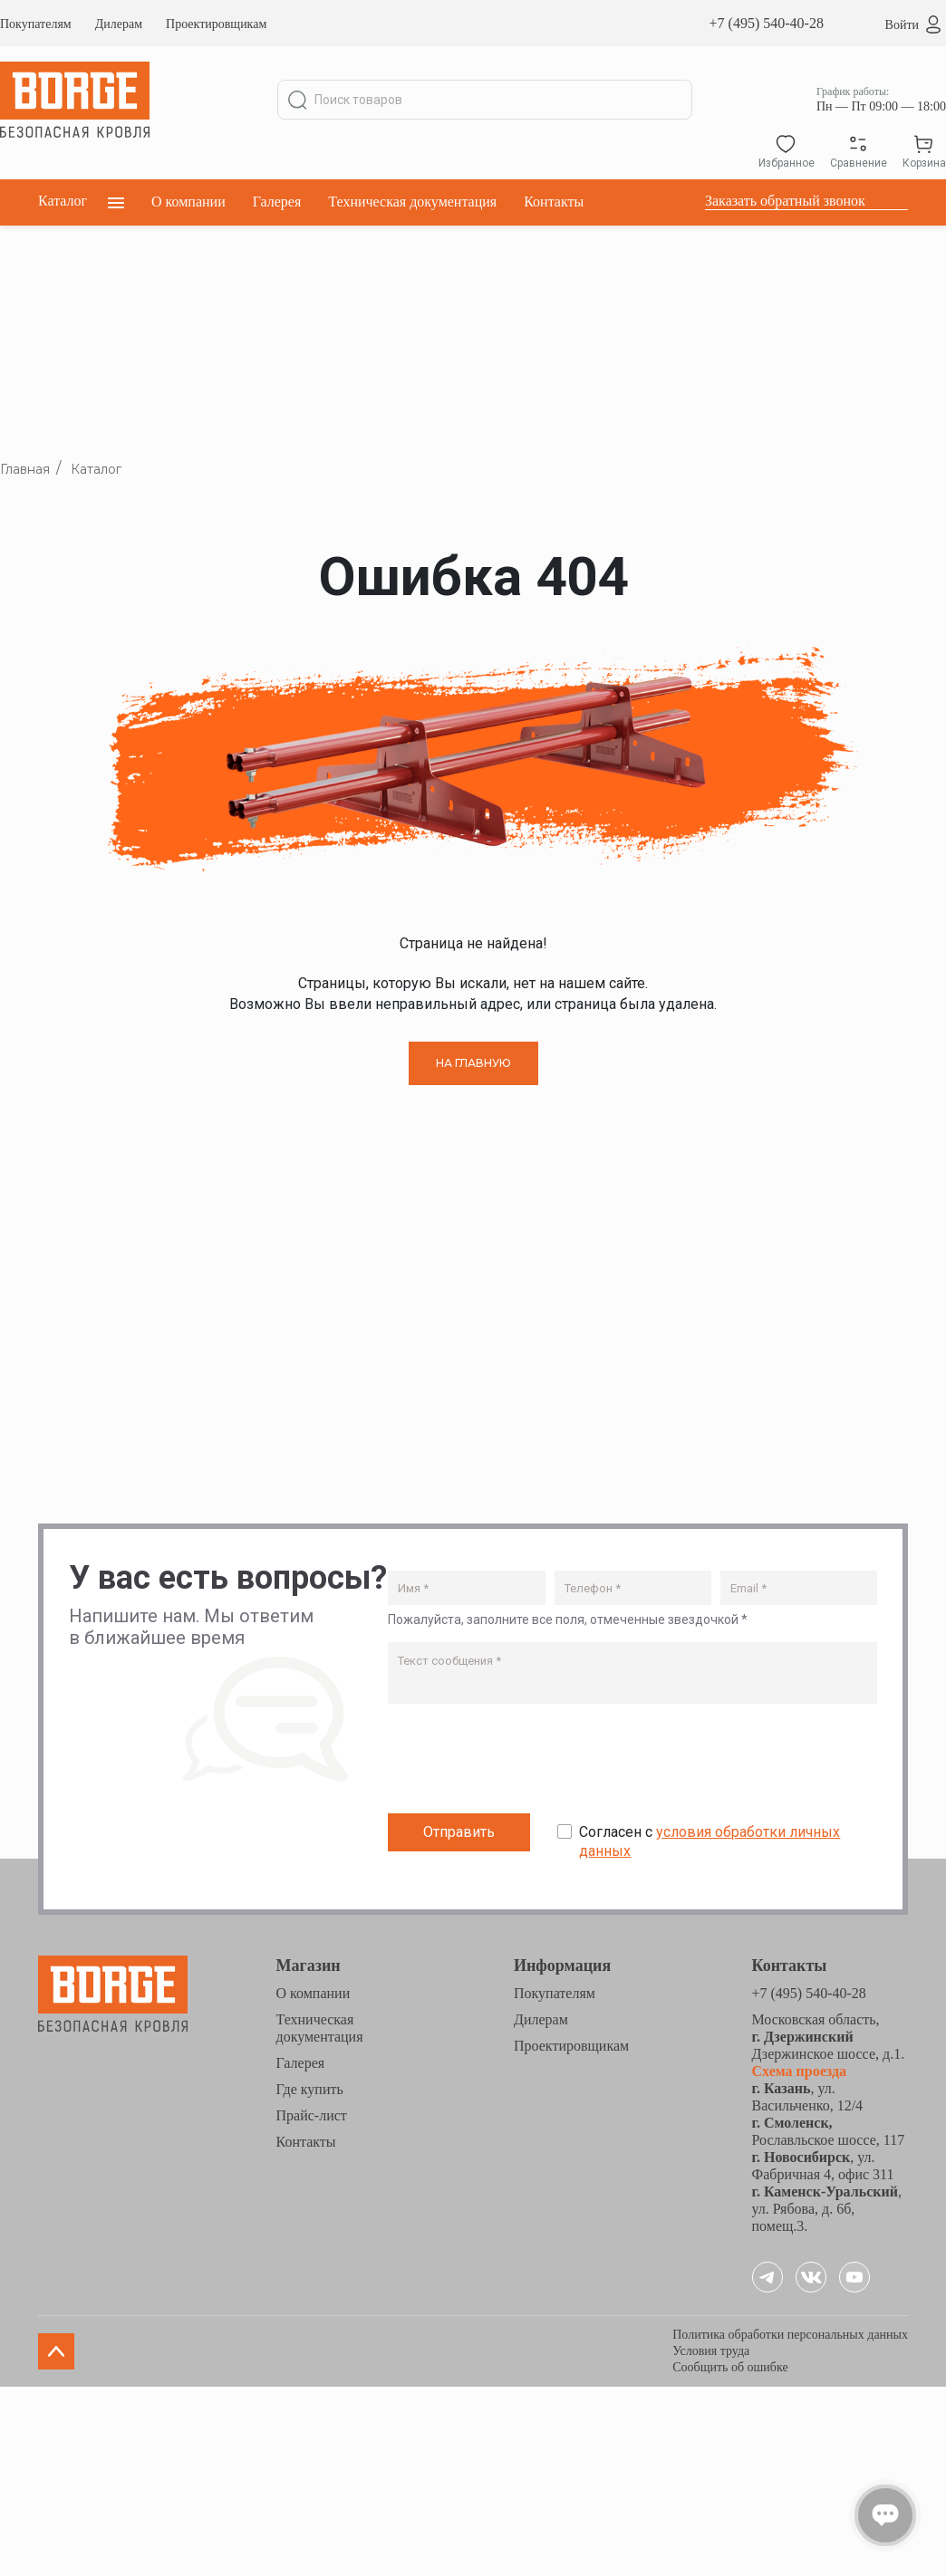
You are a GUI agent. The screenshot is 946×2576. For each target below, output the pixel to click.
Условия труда (710, 2351)
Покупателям (36, 24)
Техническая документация (412, 201)
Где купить (309, 2089)
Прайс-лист (311, 2115)
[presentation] (525, 1762)
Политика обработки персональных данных (790, 2334)
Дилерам (118, 24)
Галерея (277, 201)
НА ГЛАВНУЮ (473, 1063)
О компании (188, 201)
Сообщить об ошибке (729, 2367)
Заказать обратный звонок (785, 200)
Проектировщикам (216, 24)
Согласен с (709, 1841)
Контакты (554, 201)
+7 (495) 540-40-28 (767, 23)
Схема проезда (799, 2071)
